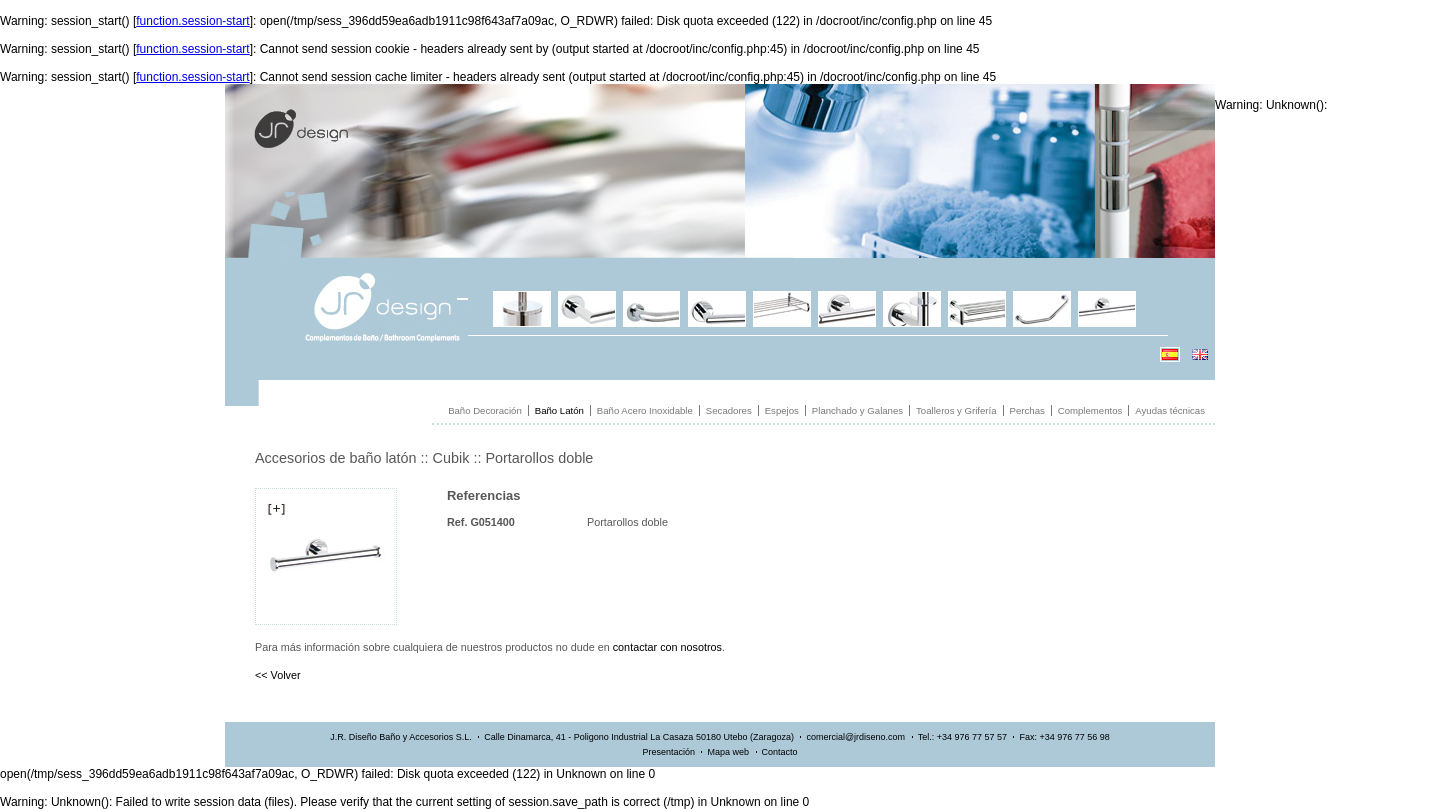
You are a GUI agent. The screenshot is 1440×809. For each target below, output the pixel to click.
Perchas (1027, 410)
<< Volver (278, 675)
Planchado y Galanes (857, 410)
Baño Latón (559, 410)
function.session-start (192, 21)
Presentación (668, 752)
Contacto (780, 752)
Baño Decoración (485, 410)
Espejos (782, 410)
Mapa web (728, 752)
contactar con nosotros (667, 647)
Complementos (1090, 410)
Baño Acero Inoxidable (645, 410)
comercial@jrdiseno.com (855, 737)
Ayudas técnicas (1170, 410)
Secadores (729, 410)
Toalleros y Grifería (956, 410)
